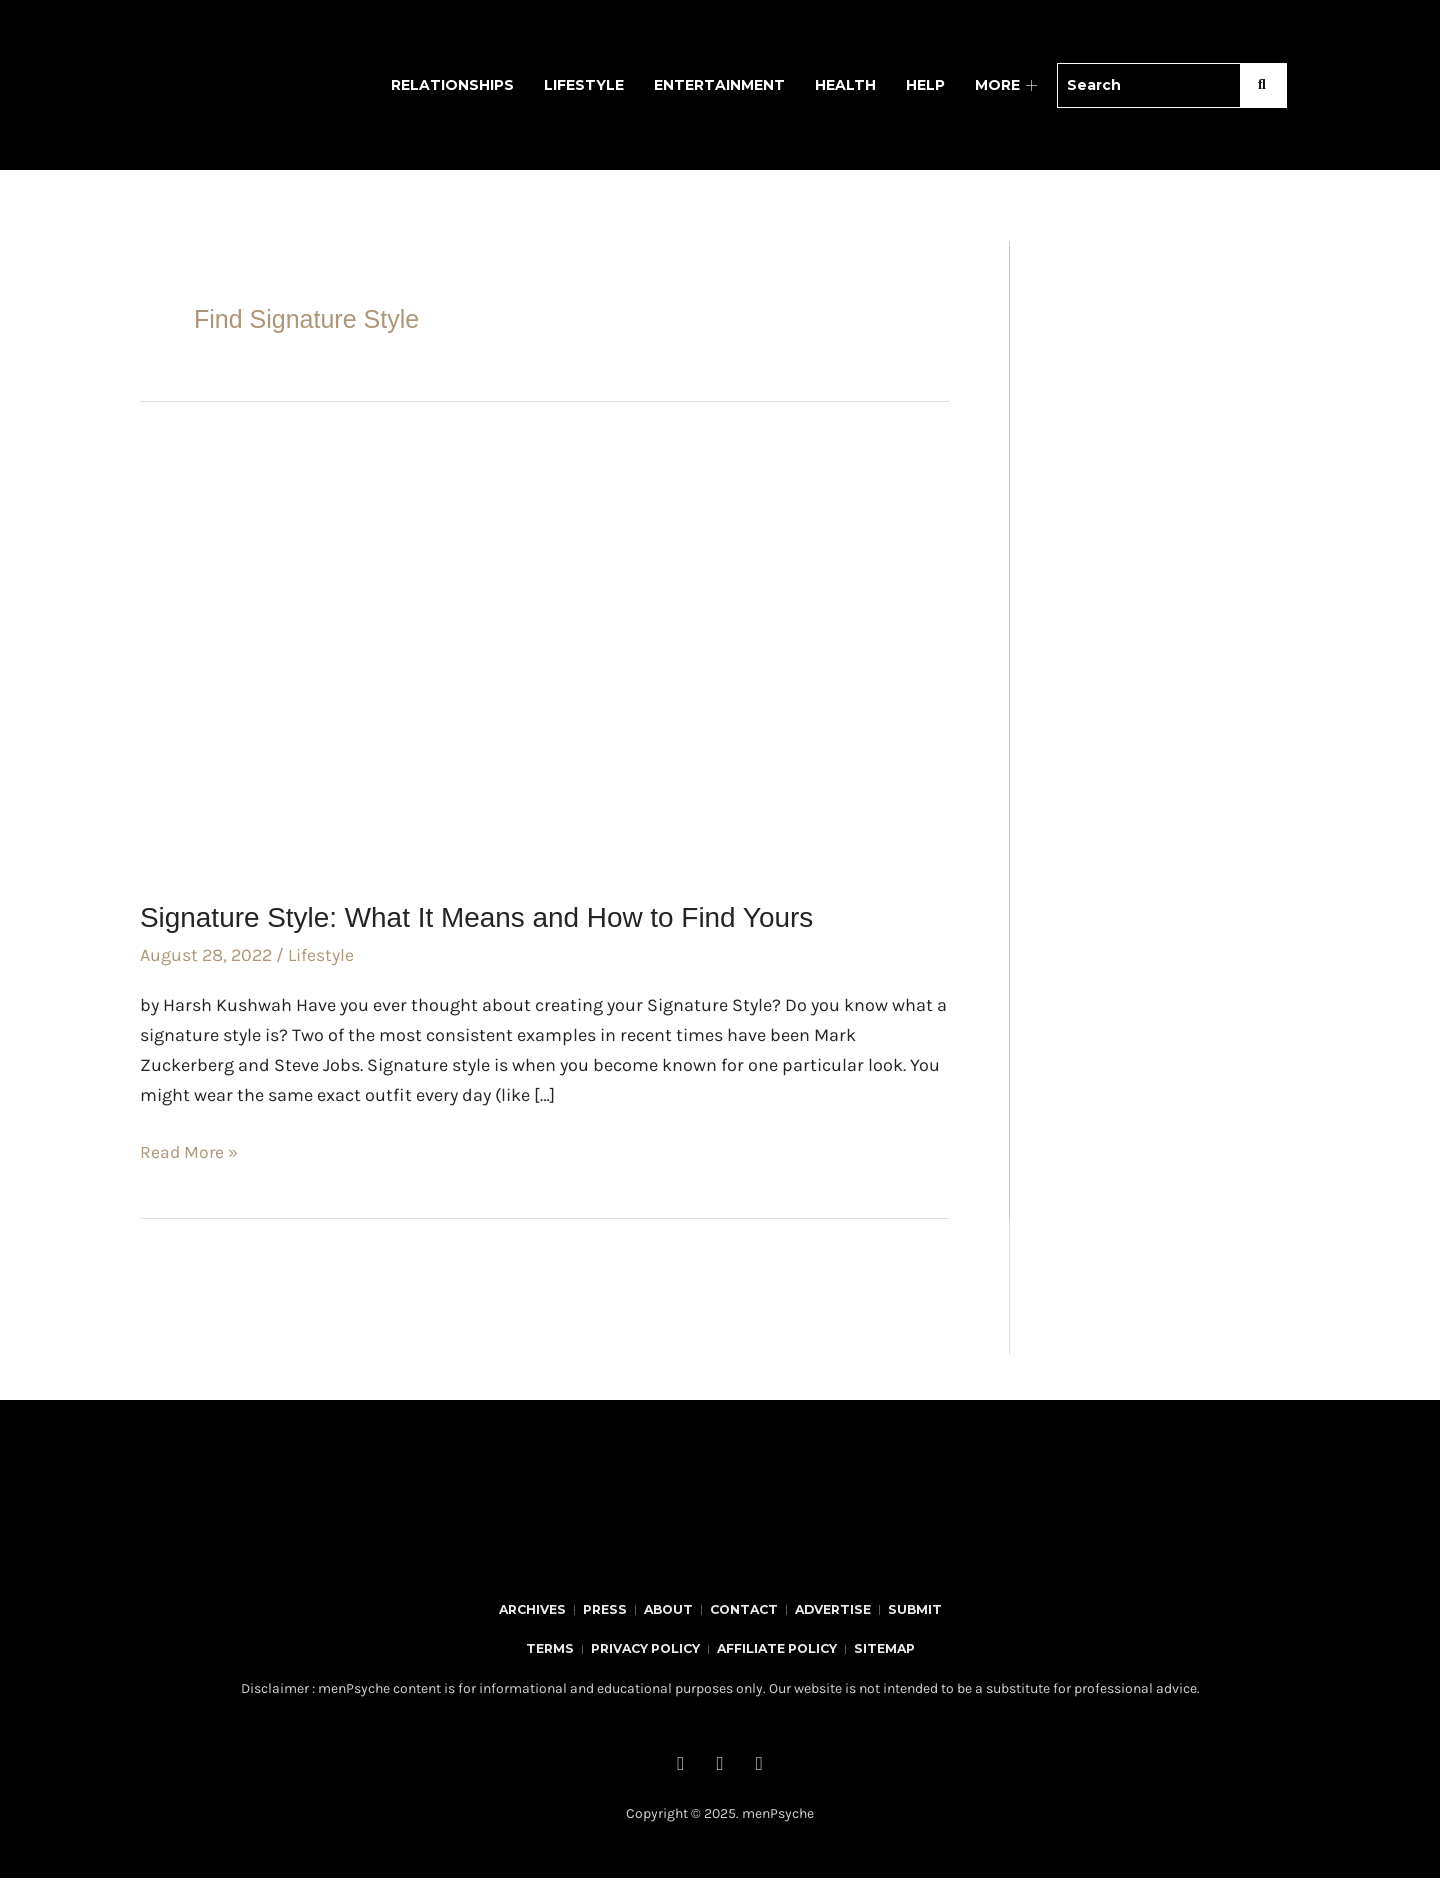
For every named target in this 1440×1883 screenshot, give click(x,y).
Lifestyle (584, 85)
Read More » (190, 1150)
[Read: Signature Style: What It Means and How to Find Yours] (544, 657)
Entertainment (719, 85)
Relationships (452, 85)
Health (845, 85)
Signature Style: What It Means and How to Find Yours (502, 916)
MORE (1008, 85)
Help (925, 85)
